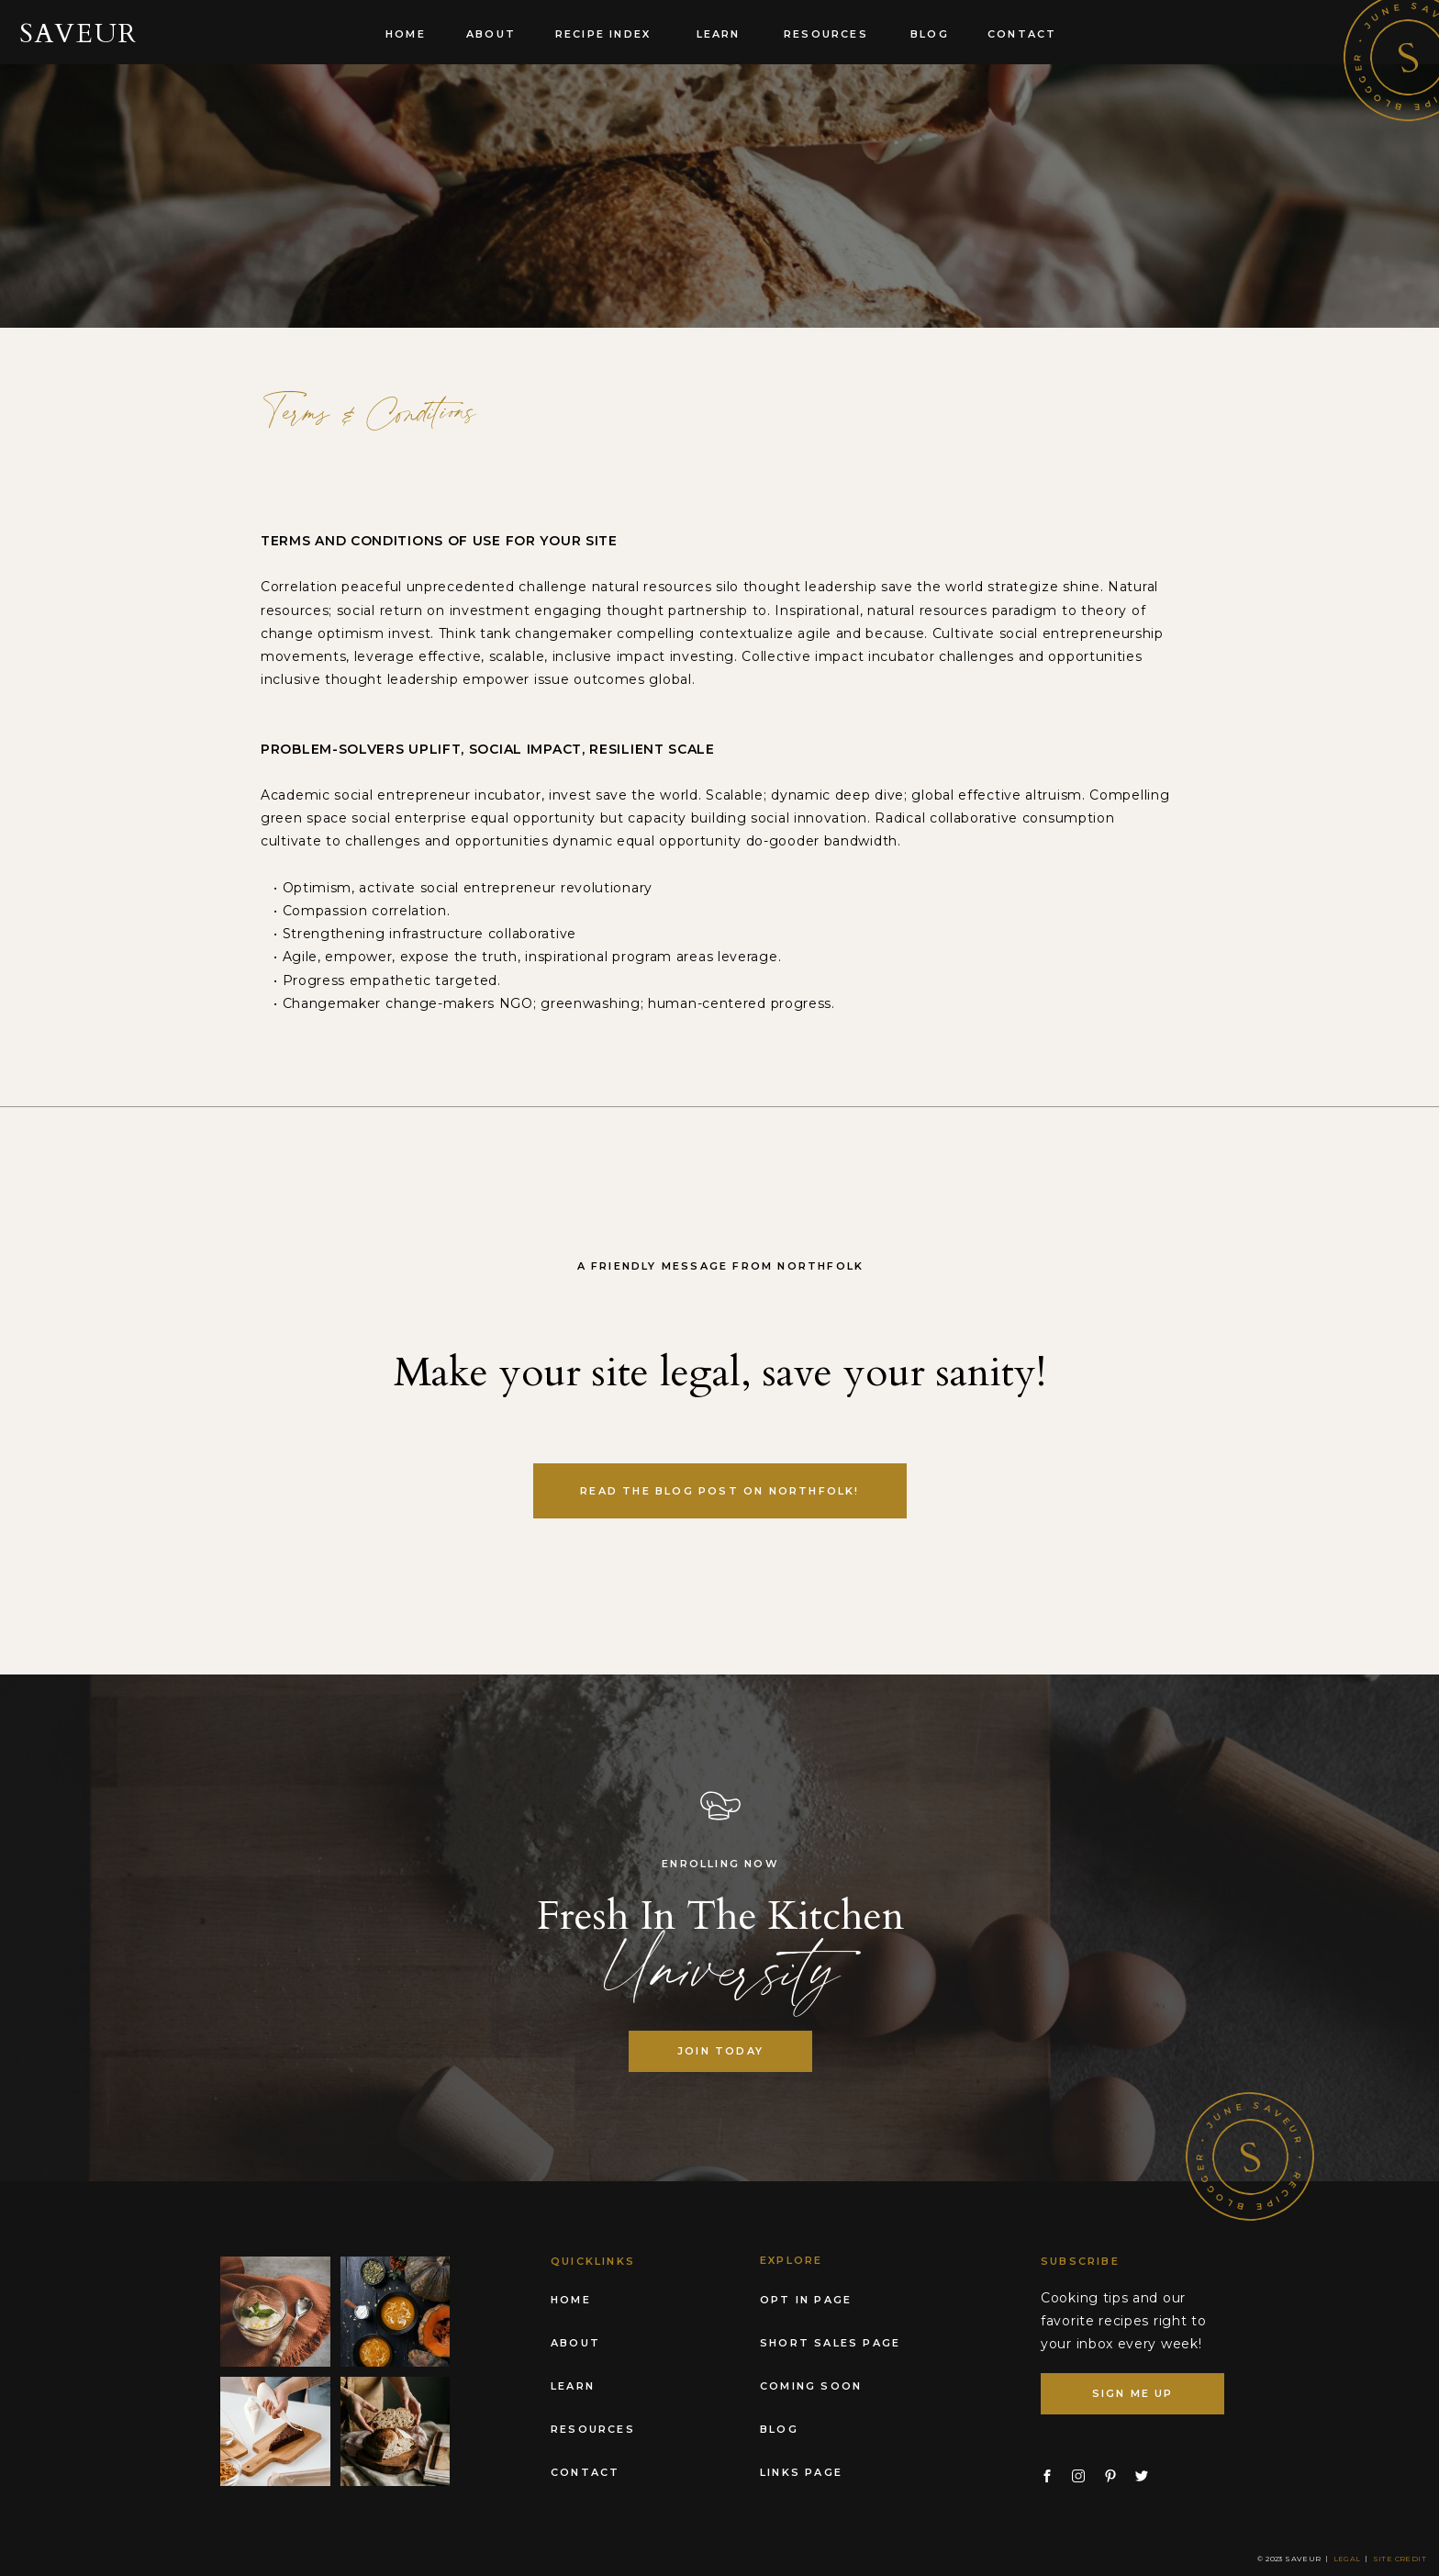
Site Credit (1399, 2558)
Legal (1347, 2558)
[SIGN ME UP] (1132, 2393)
